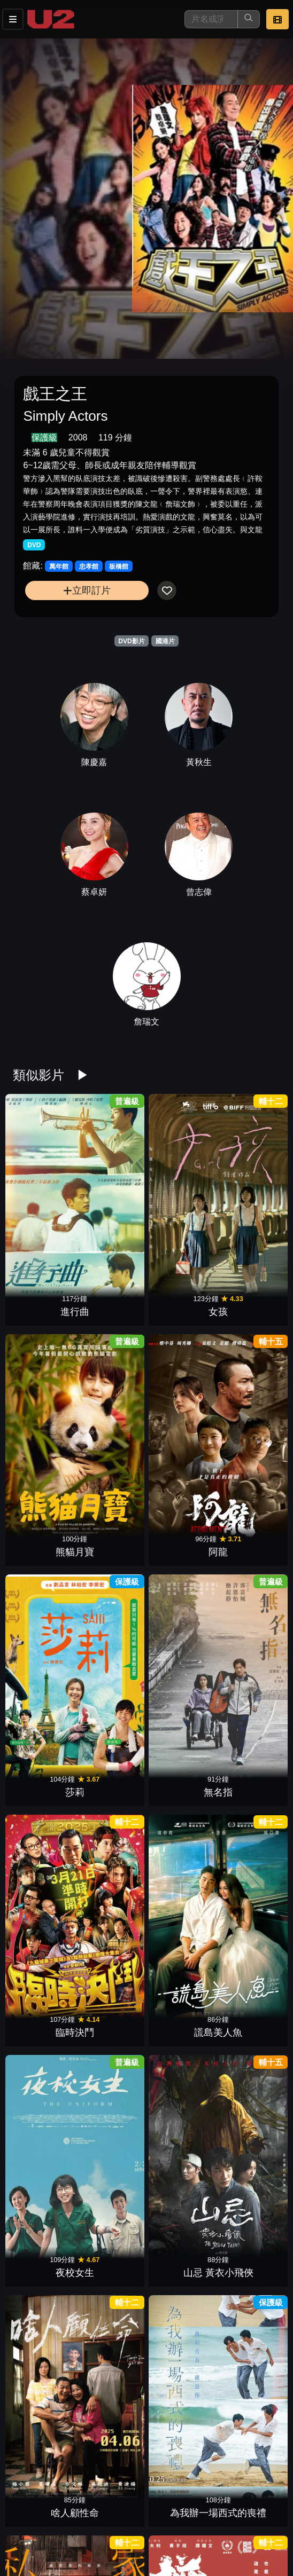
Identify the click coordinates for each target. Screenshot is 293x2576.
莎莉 (45, 1296)
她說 (112, 2310)
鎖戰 (112, 2085)
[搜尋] (211, 19)
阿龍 (248, 1184)
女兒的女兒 (181, 1747)
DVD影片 (131, 641)
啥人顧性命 (181, 1409)
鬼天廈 (180, 2423)
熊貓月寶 (180, 1184)
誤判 (45, 1860)
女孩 (112, 1184)
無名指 (112, 1296)
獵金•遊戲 (180, 1634)
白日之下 (180, 2198)
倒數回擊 (248, 2085)
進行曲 (44, 1184)
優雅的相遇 (113, 1972)
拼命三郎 (113, 1522)
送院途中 (45, 1634)
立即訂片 (87, 590)
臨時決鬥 (180, 1296)
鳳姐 (112, 1860)
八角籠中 (113, 2423)
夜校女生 (45, 1409)
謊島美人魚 (249, 1296)
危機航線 (180, 2085)
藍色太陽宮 (45, 1747)
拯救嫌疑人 (249, 2423)
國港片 (165, 641)
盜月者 (112, 2536)
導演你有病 (249, 1860)
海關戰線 (180, 2310)
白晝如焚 (248, 2310)
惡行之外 (248, 1634)
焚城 (45, 2085)
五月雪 (44, 2198)
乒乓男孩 (248, 1747)
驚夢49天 (248, 1972)
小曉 (45, 2423)
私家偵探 (45, 1522)
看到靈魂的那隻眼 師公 (45, 2297)
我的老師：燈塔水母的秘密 (113, 1621)
